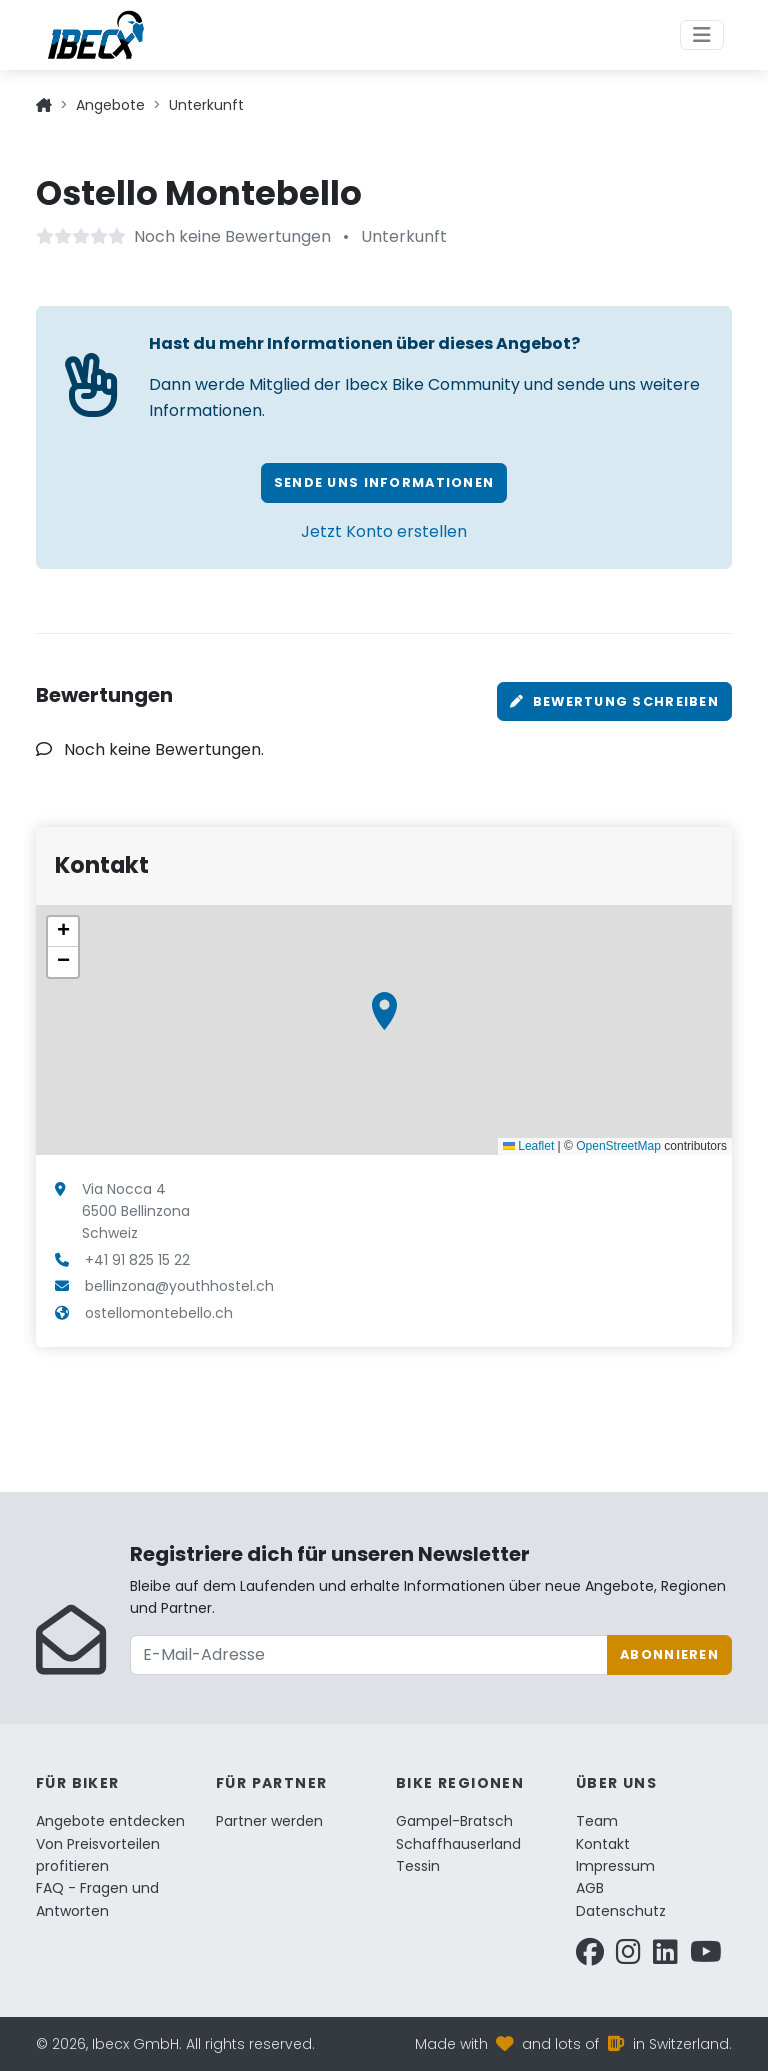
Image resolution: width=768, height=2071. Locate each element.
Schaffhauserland (458, 1844)
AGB (590, 1888)
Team (597, 1821)
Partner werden (269, 1821)
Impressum (615, 1866)
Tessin (418, 1866)
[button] (384, 1011)
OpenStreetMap (618, 1146)
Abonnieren (669, 1654)
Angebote (110, 105)
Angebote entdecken (110, 1821)
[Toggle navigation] (702, 35)
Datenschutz (621, 1911)
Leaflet (528, 1146)
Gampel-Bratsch (454, 1821)
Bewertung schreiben (614, 701)
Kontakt (603, 1844)
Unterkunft (206, 105)
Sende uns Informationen (384, 482)
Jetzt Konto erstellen (384, 531)
